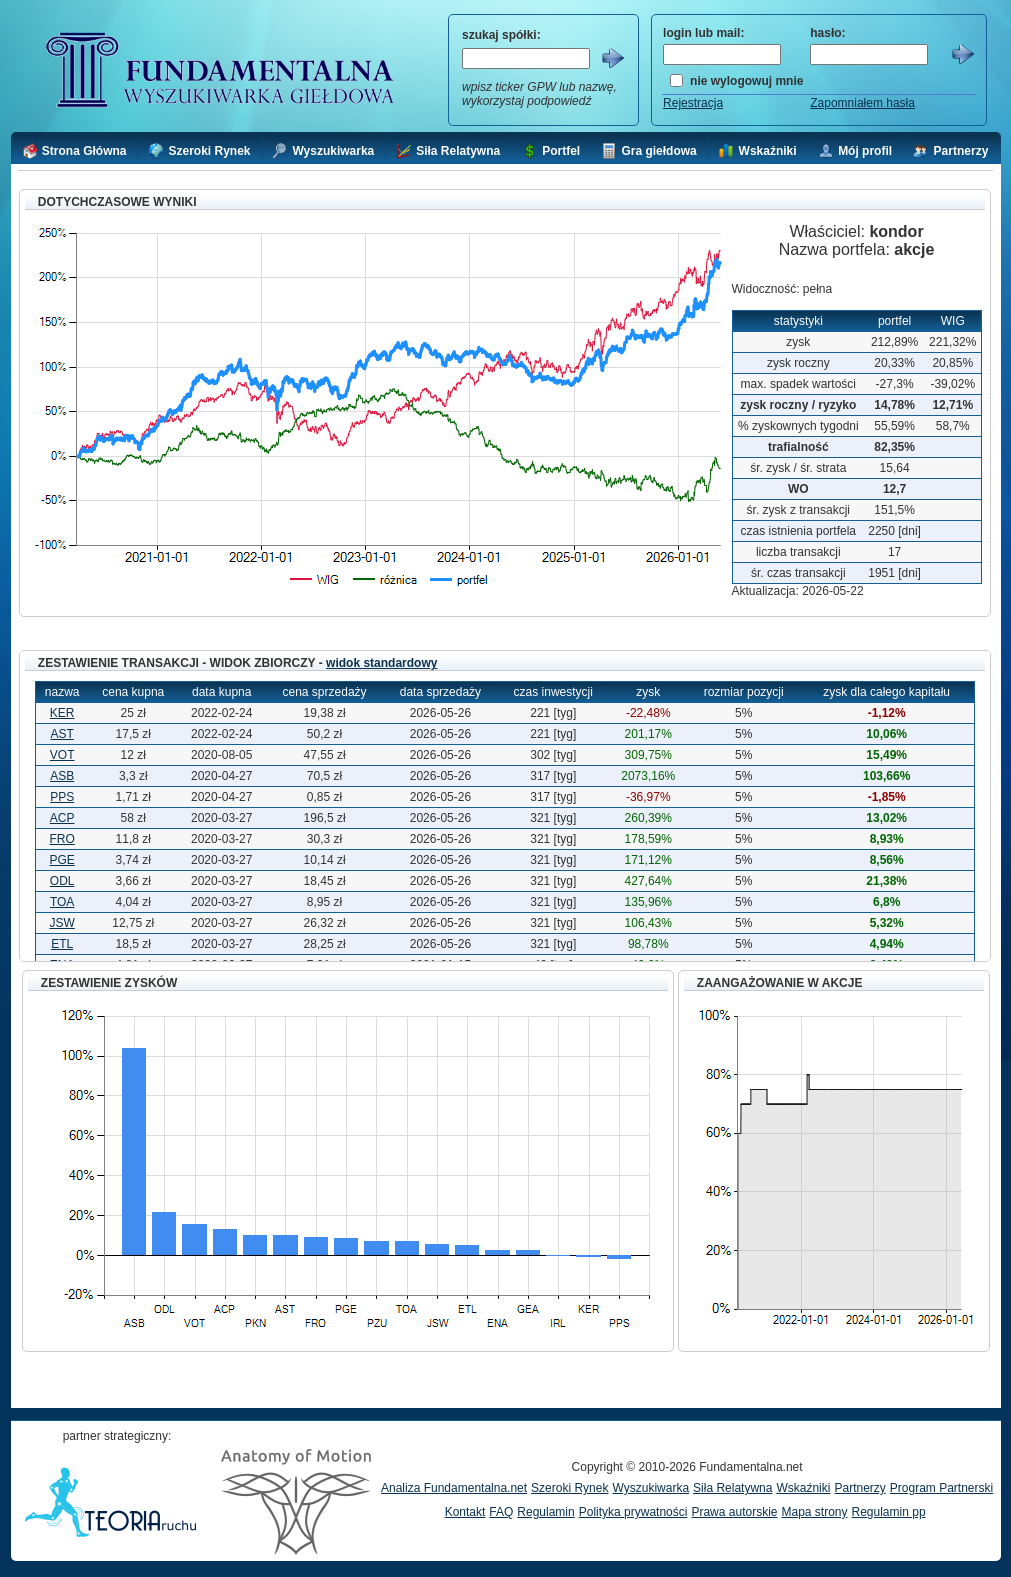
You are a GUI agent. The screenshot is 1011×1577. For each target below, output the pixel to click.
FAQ (501, 1512)
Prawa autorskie (734, 1512)
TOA (62, 902)
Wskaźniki (803, 1488)
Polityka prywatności (633, 1512)
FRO (61, 839)
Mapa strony (814, 1512)
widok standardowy (381, 663)
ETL (62, 944)
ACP (62, 818)
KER (62, 713)
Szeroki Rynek (569, 1488)
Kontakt (465, 1512)
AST (61, 734)
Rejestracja (693, 103)
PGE (61, 860)
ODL (62, 881)
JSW (61, 923)
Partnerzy (859, 1488)
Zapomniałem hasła (862, 103)
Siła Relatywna (732, 1488)
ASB (62, 776)
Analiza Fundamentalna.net (454, 1488)
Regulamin (545, 1512)
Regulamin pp (889, 1512)
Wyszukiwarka (650, 1488)
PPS (62, 797)
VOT (62, 755)
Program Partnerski (941, 1488)
